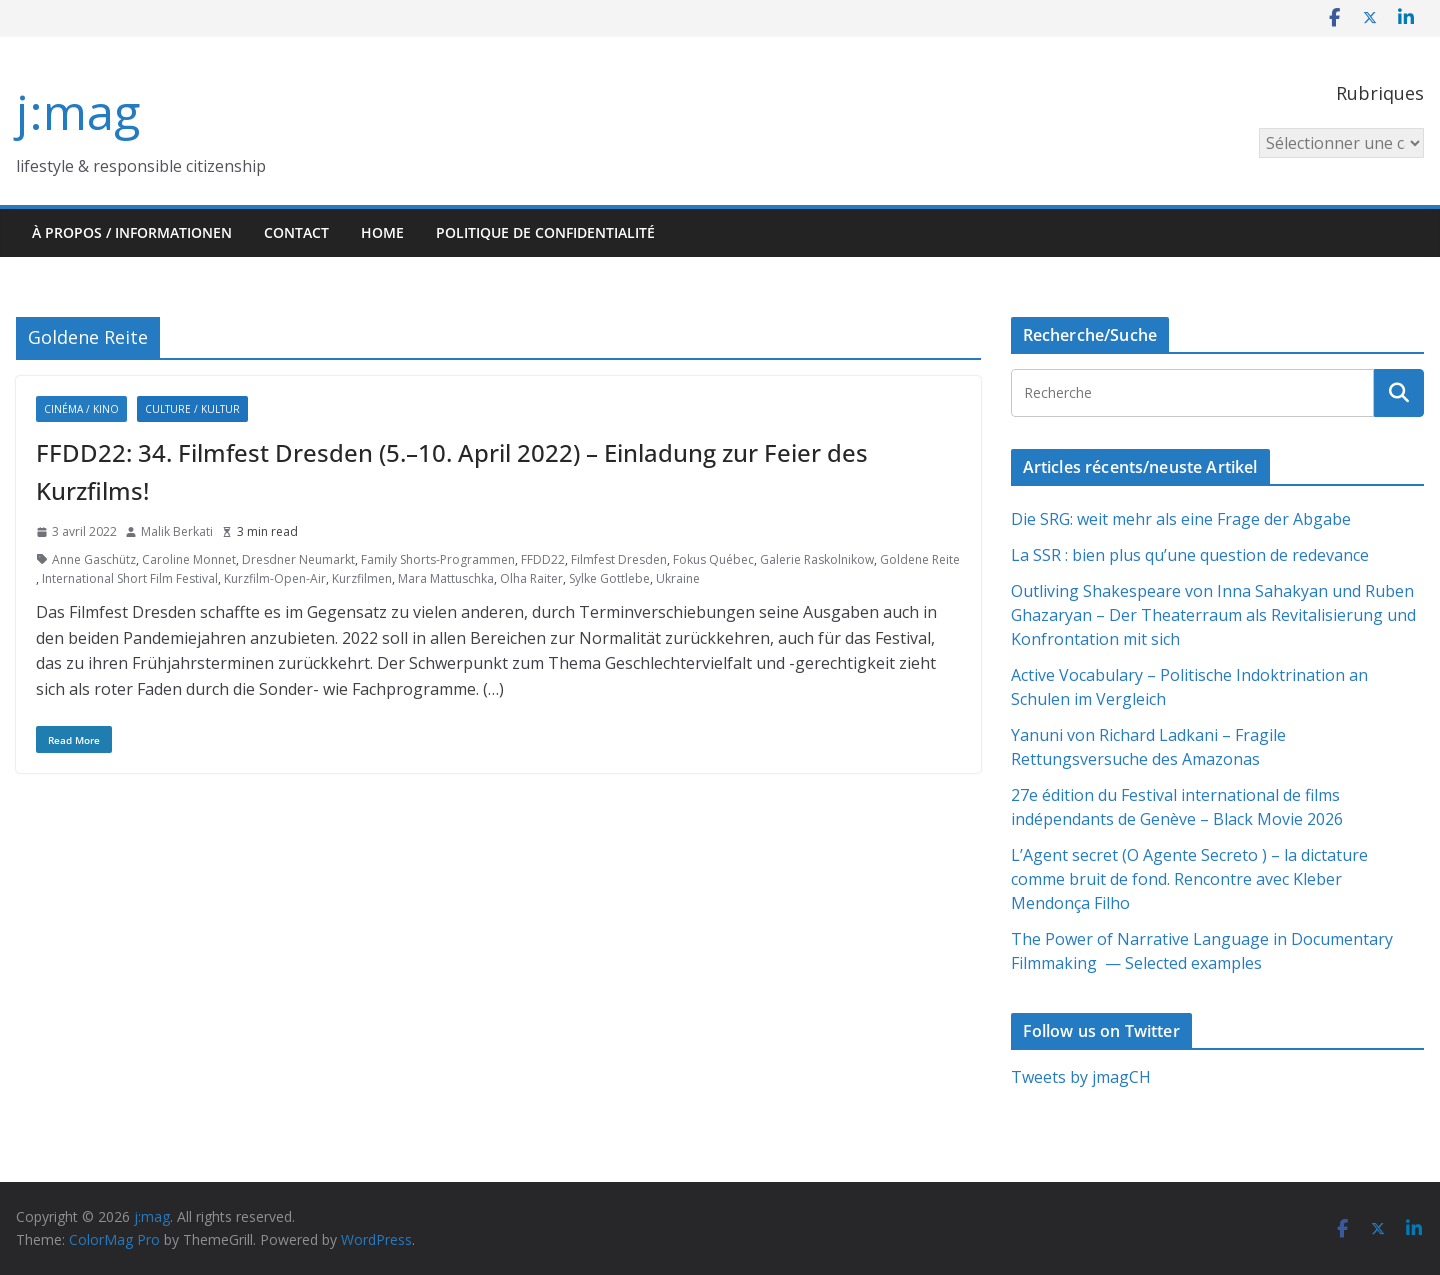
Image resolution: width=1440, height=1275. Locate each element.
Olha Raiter (531, 578)
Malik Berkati (177, 531)
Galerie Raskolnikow (817, 559)
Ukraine (678, 578)
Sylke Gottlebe (609, 578)
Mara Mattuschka (446, 578)
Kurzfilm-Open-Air (275, 578)
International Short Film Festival (130, 578)
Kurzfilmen (362, 578)
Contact (296, 232)
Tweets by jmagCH (1081, 1077)
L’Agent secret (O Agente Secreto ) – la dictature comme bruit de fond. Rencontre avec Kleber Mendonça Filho (1189, 879)
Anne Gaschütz (94, 559)
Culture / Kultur (192, 409)
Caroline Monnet (189, 559)
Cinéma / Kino (81, 409)
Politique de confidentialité (545, 232)
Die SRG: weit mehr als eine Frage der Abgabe (1181, 519)
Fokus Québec (713, 559)
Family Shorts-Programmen (438, 559)
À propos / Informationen (132, 232)
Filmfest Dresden (619, 559)
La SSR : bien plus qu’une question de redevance (1190, 555)
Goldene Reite (920, 559)
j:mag (78, 111)
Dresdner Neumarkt (298, 559)
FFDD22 (543, 559)
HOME (382, 232)
